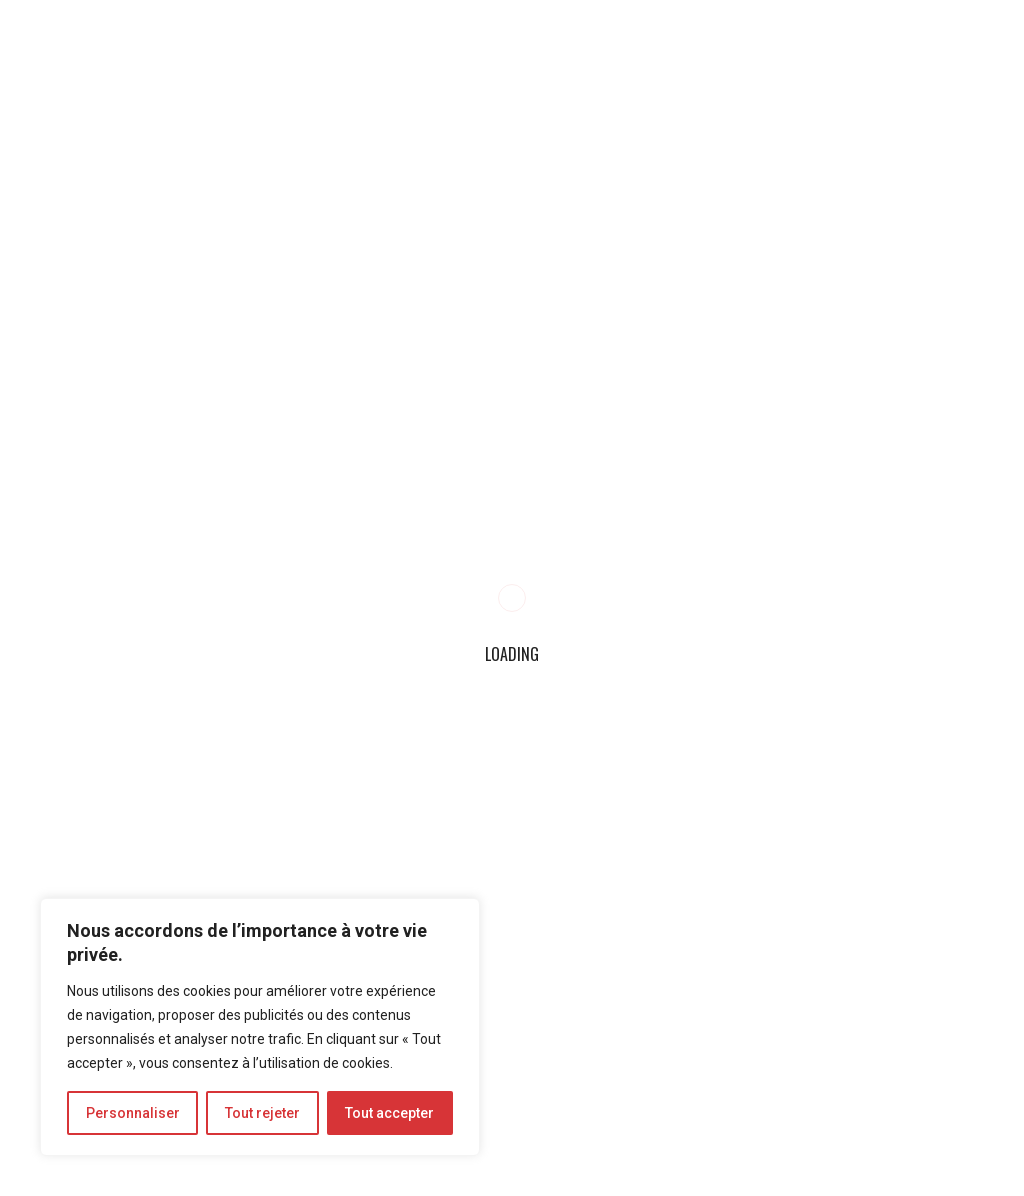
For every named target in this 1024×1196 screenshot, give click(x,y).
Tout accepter (389, 1113)
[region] (260, 1027)
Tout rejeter (262, 1113)
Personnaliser (133, 1113)
